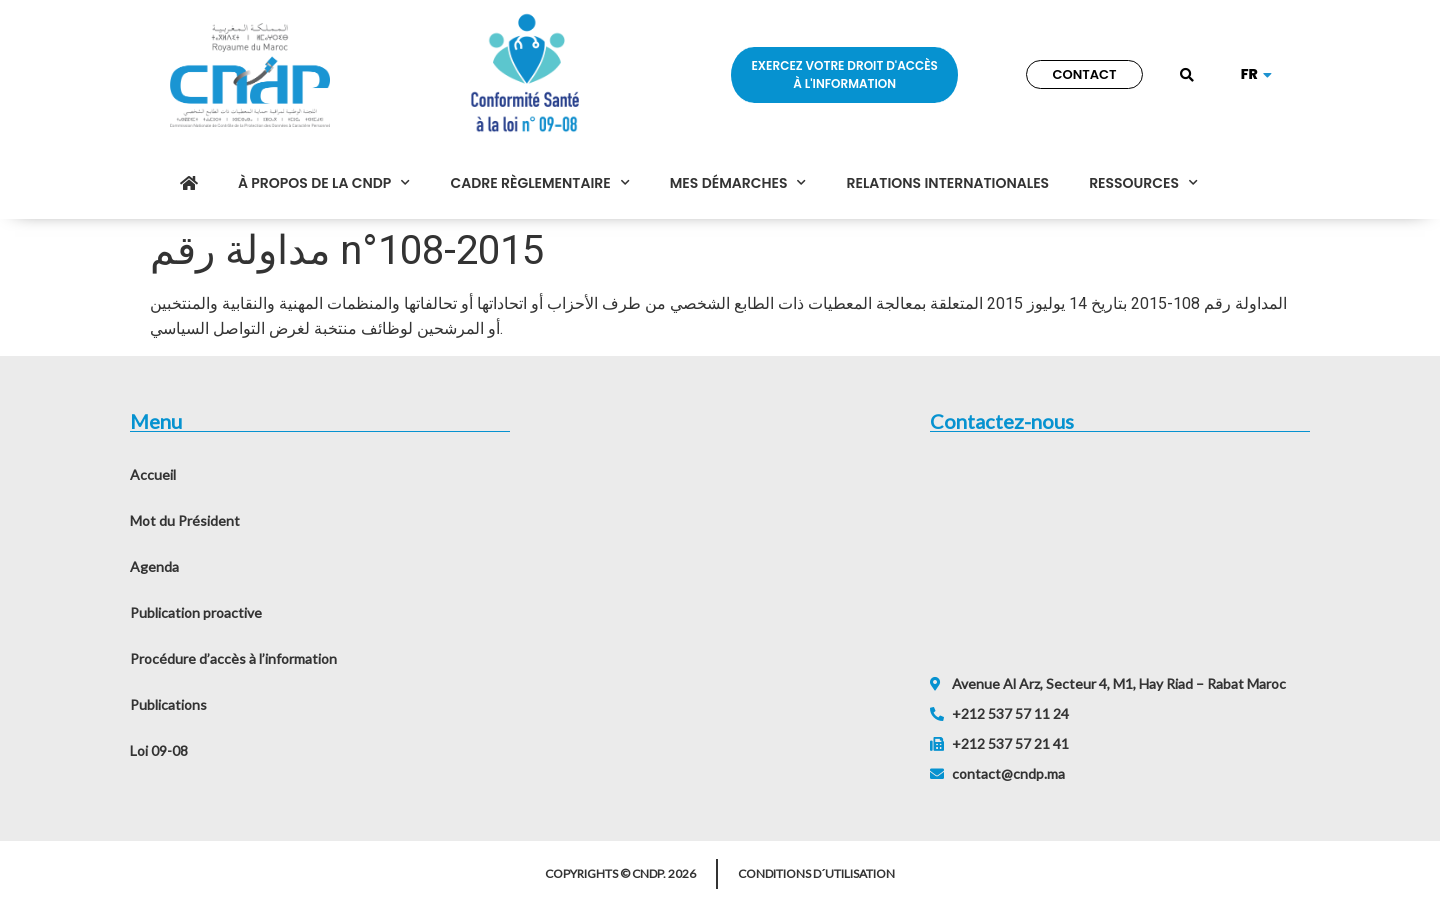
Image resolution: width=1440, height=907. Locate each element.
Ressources (1143, 183)
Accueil (153, 474)
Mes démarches (738, 183)
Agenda (154, 566)
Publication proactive (196, 612)
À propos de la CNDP (324, 183)
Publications (168, 704)
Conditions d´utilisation (816, 873)
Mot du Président (185, 520)
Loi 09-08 (159, 750)
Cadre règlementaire (539, 183)
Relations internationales (947, 183)
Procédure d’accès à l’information (233, 658)
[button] (1187, 76)
